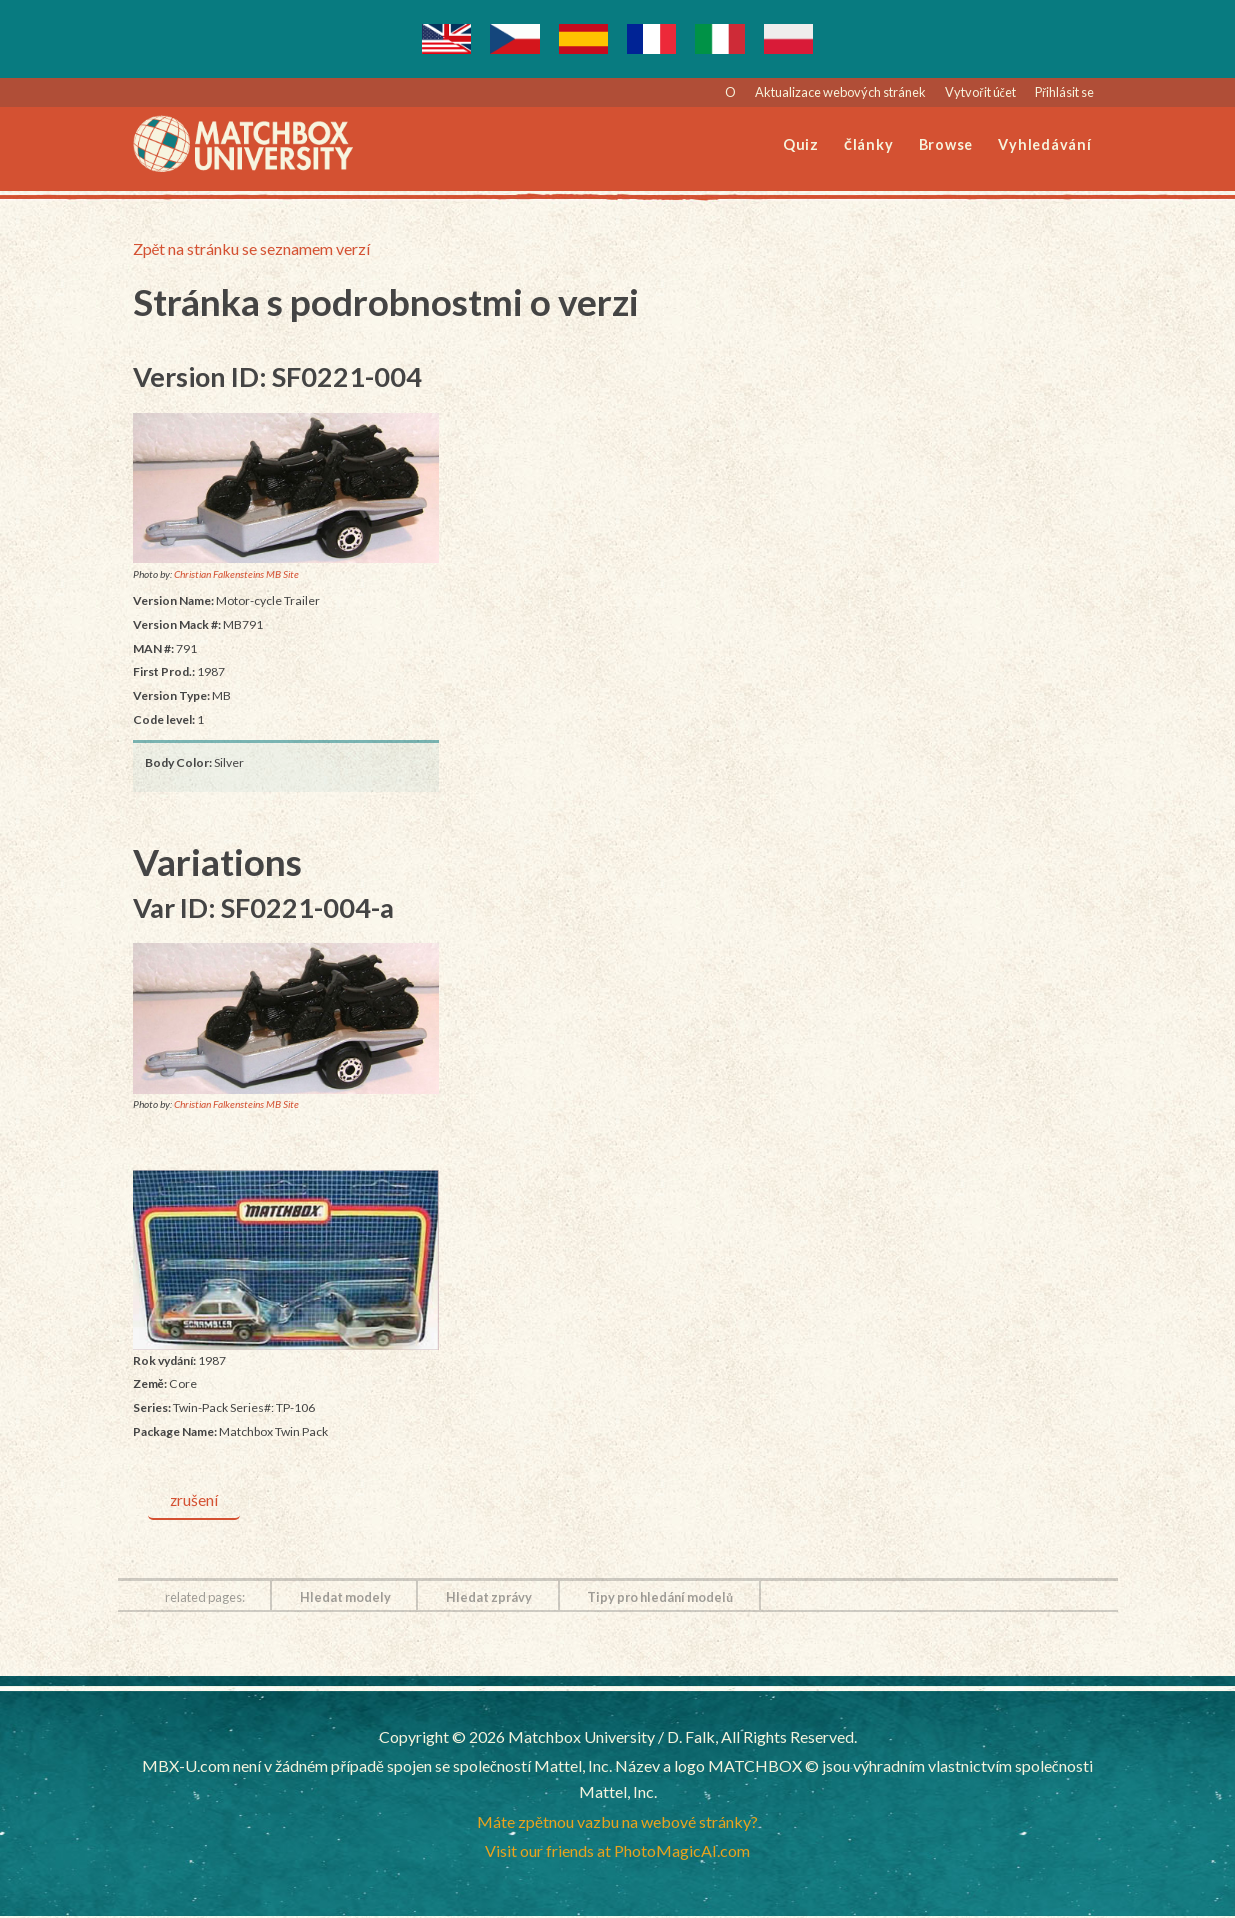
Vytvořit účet (980, 92)
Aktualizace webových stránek (840, 92)
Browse (946, 144)
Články (868, 144)
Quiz (801, 144)
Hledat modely (345, 1598)
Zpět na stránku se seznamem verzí (252, 248)
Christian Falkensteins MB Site (236, 574)
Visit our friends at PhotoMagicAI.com (617, 1852)
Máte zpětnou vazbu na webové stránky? (617, 1822)
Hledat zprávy (489, 1598)
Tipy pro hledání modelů (660, 1598)
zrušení (195, 1500)
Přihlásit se (1064, 92)
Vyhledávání (1044, 144)
